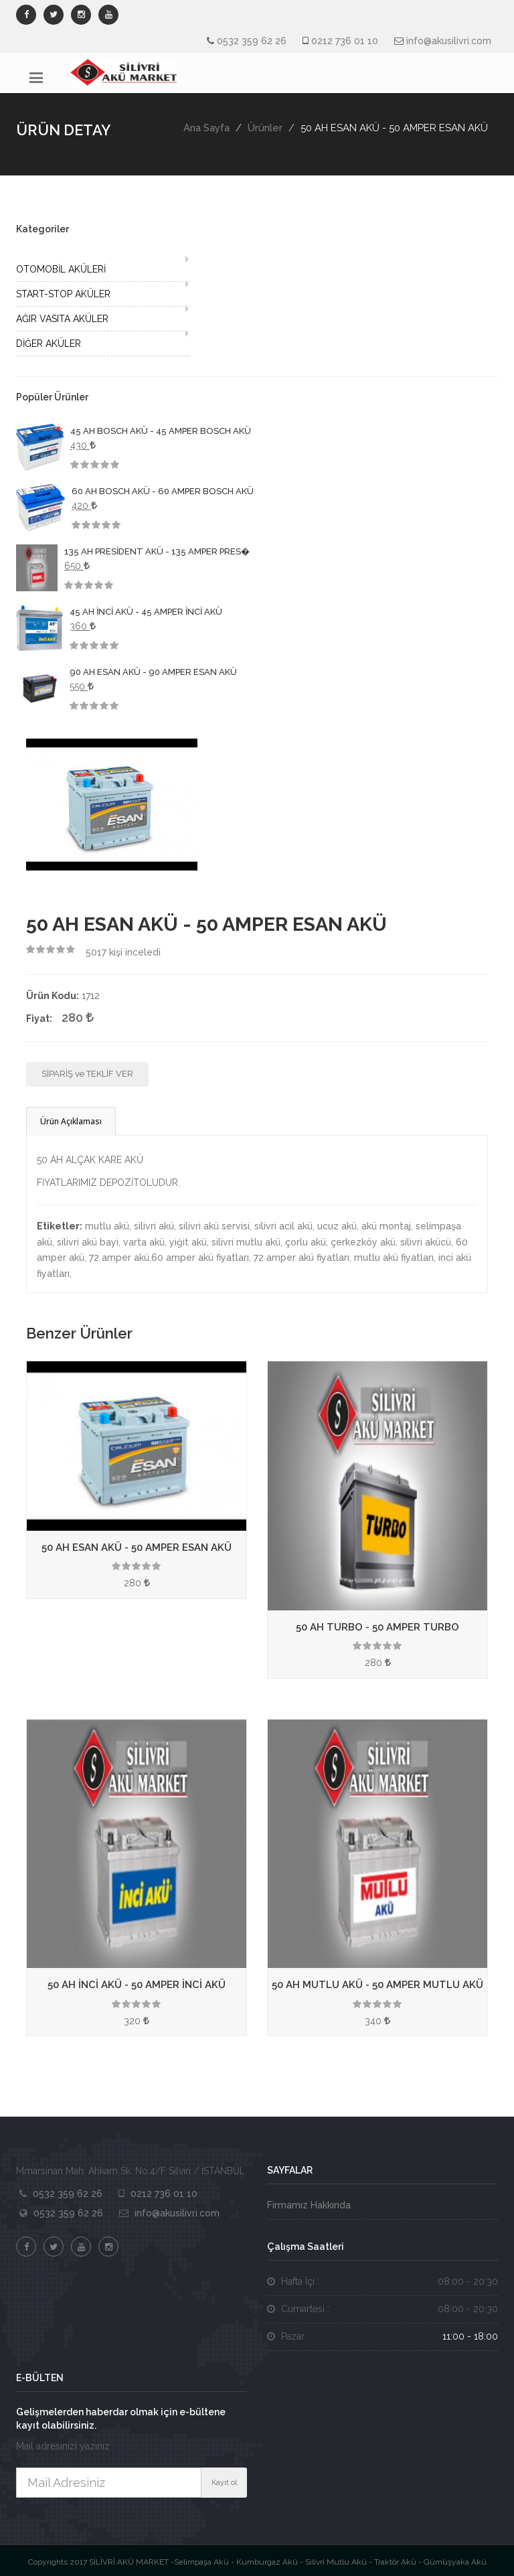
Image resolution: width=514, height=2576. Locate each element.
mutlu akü (107, 1226)
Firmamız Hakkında (309, 2205)
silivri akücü (425, 1242)
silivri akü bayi (87, 1242)
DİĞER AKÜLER (48, 343)
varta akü (144, 1242)
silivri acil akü (283, 1226)
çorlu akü (305, 1242)
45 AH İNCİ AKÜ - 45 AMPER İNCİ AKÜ (146, 612)
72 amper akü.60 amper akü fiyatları (169, 1257)
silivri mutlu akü (245, 1242)
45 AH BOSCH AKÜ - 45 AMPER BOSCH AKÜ (160, 431)
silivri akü (154, 1226)
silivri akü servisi (214, 1226)
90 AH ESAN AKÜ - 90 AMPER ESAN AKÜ (153, 672)
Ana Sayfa (206, 128)
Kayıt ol (224, 2482)
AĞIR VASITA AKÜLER (62, 318)
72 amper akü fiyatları (301, 1257)
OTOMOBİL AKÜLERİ (61, 269)
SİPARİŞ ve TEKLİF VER (87, 1074)
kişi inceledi (123, 952)
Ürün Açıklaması (71, 1121)
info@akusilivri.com (448, 40)
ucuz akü (337, 1226)
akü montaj (386, 1226)
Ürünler (265, 128)
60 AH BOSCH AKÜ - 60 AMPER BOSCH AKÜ (163, 491)
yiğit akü (188, 1242)
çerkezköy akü (363, 1242)
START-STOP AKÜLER (63, 294)
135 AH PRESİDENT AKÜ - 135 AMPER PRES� (157, 551)
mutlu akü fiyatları (394, 1257)
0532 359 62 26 (251, 40)
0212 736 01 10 (344, 40)
